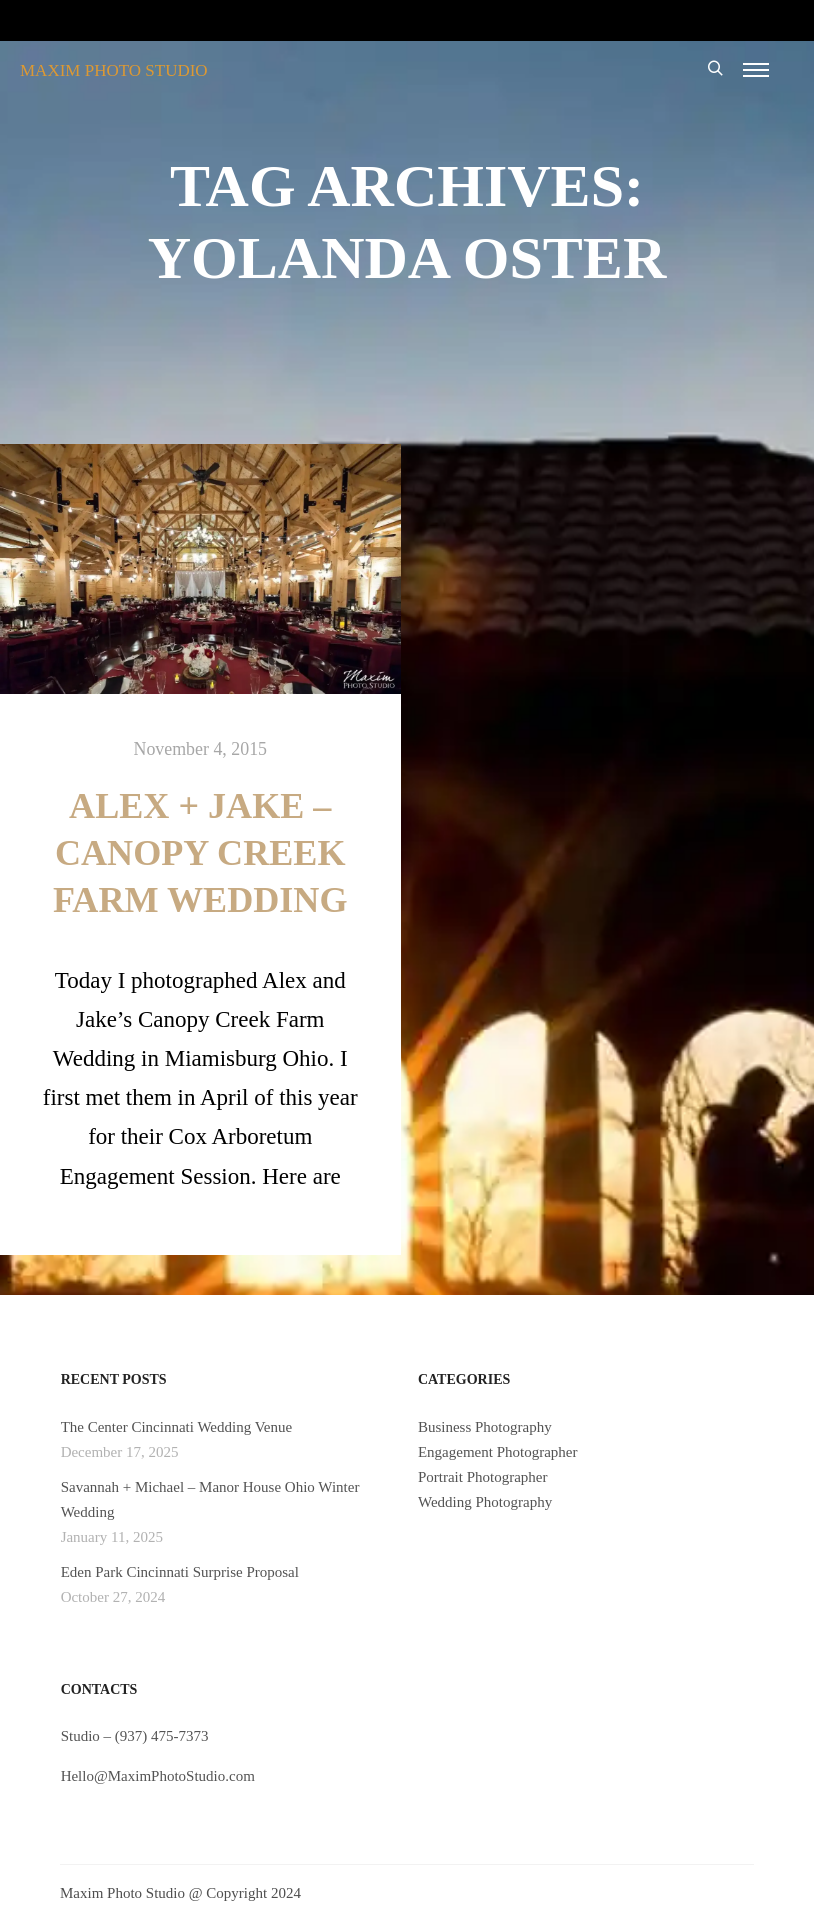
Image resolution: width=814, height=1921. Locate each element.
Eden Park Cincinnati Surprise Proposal (180, 1572)
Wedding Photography (485, 1502)
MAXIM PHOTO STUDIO (114, 70)
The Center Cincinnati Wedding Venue (177, 1427)
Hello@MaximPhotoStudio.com (158, 1776)
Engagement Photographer (498, 1452)
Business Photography (485, 1427)
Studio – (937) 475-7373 (135, 1736)
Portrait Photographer (483, 1477)
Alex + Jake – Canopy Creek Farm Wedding (200, 853)
